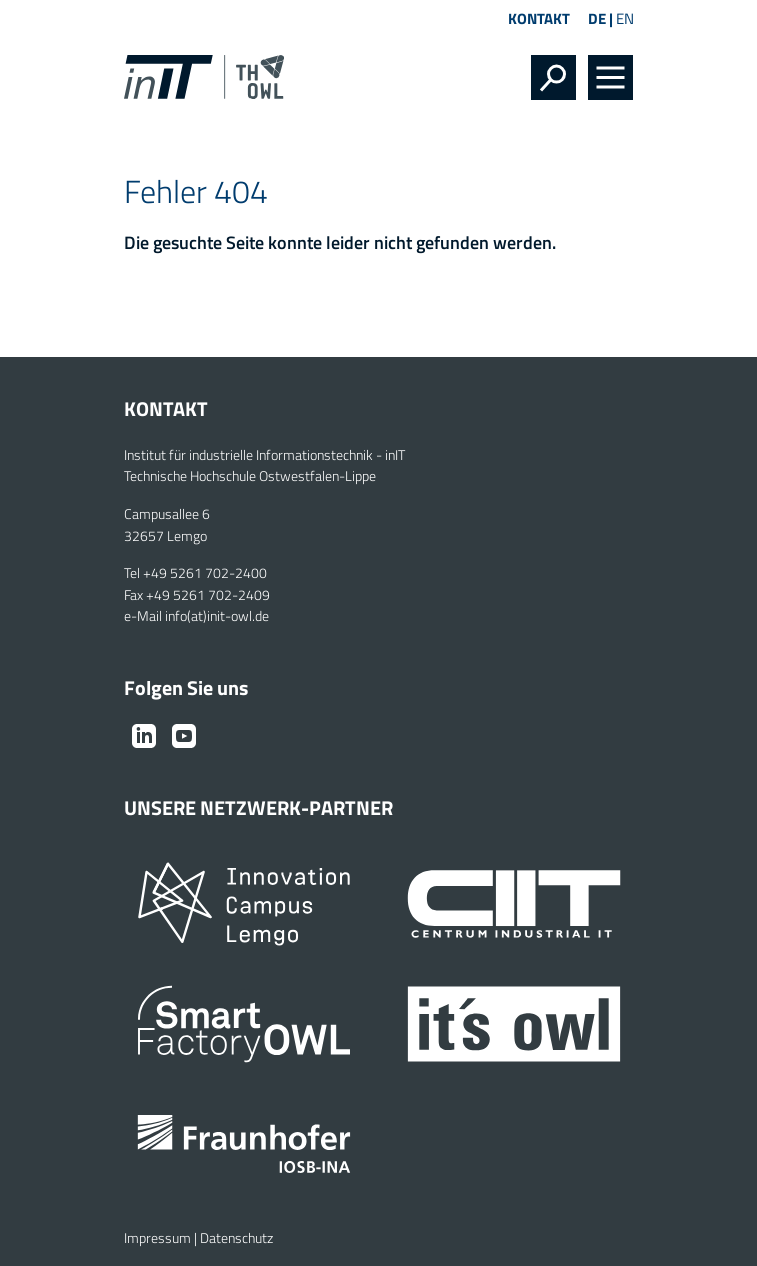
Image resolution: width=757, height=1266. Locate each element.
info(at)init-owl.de (217, 616)
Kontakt (539, 18)
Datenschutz (236, 1238)
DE (597, 18)
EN (625, 18)
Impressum (157, 1238)
